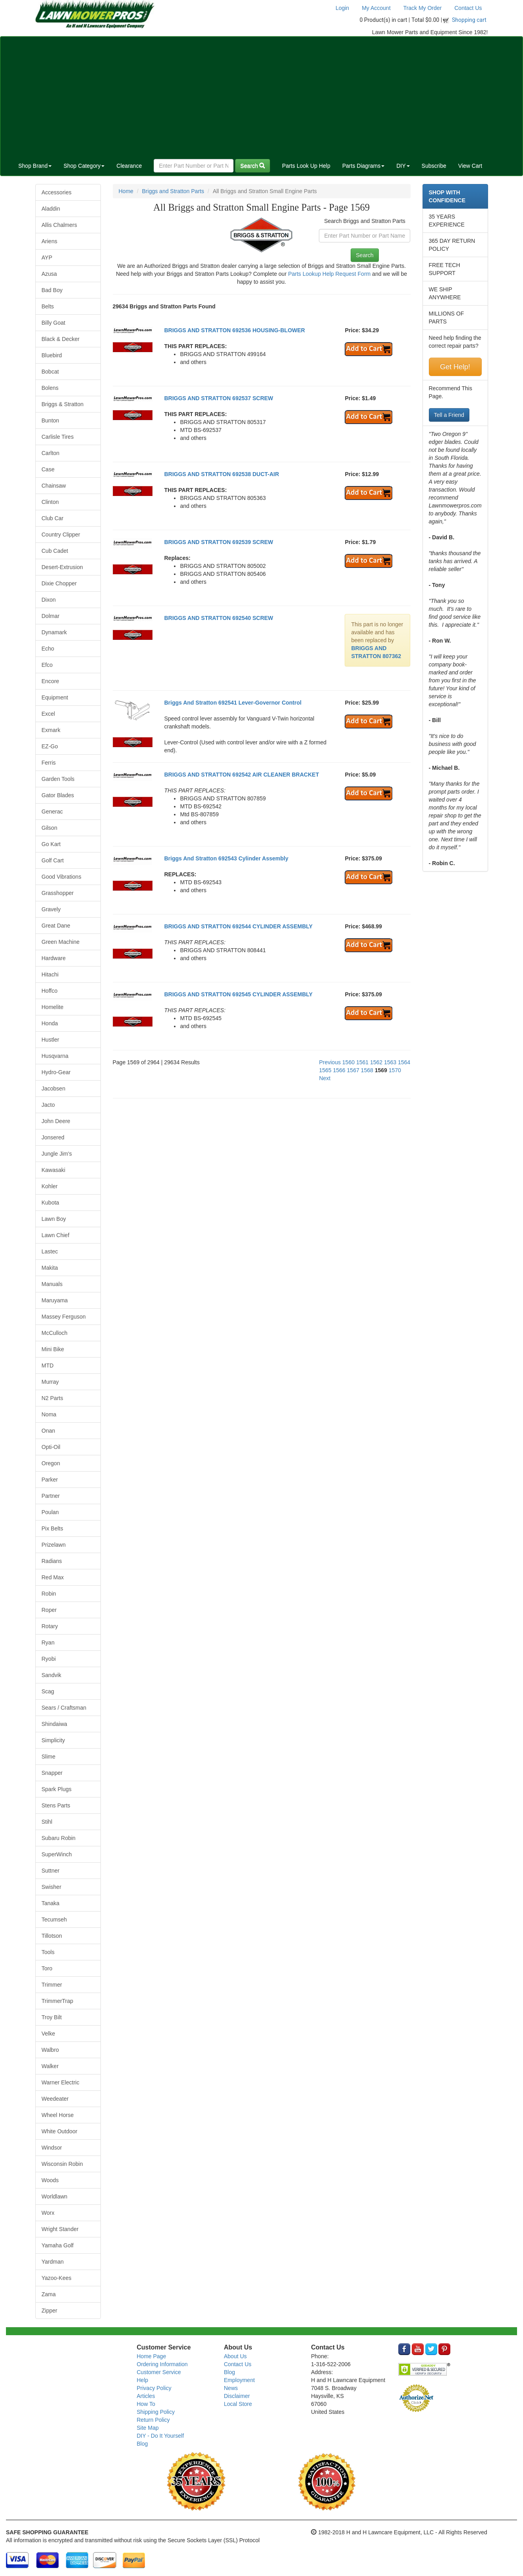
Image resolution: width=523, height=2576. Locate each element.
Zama (49, 2294)
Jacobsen (54, 1088)
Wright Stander (60, 2229)
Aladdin (51, 208)
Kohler (50, 1186)
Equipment (55, 697)
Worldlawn (55, 2196)
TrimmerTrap (57, 2001)
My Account (376, 8)
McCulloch (55, 1333)
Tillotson (52, 1936)
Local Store (238, 2404)
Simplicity (53, 1740)
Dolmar (51, 616)
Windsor (52, 2147)
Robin (49, 1593)
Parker (50, 1479)
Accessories (56, 192)
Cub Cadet (55, 551)
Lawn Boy (54, 1219)
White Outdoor (59, 2131)
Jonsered (53, 1137)
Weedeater (55, 2099)
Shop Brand (35, 166)
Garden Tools (58, 779)
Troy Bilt (52, 2017)
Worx (48, 2213)
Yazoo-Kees (56, 2278)
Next (324, 1078)
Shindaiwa (55, 1724)
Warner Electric (60, 2082)
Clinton (50, 502)
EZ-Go (50, 746)
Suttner (51, 1870)
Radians (52, 1561)
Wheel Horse (58, 2115)
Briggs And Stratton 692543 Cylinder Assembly (226, 858)
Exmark (51, 730)
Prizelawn (54, 1545)
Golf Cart (53, 860)
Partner (51, 1496)
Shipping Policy (156, 2412)
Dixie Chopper (59, 583)
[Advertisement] (261, 96)
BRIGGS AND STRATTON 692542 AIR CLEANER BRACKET (241, 774)
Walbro (50, 2050)
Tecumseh (54, 1919)
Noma (49, 1414)
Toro (47, 1968)
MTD (48, 1365)
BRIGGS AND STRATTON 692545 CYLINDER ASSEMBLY (238, 994)
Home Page (151, 2356)
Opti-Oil (51, 1447)
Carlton (51, 453)
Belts (48, 306)
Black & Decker (61, 339)
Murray (50, 1382)
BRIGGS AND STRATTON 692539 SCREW (218, 542)
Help (142, 2380)
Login (342, 8)
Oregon (51, 1463)
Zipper (50, 2310)
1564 (404, 1062)
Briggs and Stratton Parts (173, 191)
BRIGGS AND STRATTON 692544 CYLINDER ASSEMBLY (238, 926)
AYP (47, 257)
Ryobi (49, 1659)
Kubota (50, 1202)
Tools (48, 1952)
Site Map (147, 2428)
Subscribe (434, 166)
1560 (348, 1062)
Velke (48, 2033)
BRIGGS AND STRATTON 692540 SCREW (218, 618)
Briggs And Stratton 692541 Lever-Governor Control (232, 702)
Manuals (52, 1284)
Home (126, 191)
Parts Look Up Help (306, 166)
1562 (376, 1062)
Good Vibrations (61, 877)
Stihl (47, 1822)
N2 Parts (52, 1398)
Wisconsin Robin (62, 2164)
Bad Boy (52, 290)
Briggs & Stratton (63, 404)
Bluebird (52, 355)
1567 (353, 1070)
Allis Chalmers (59, 225)
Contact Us (468, 8)
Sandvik (52, 1675)
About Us (235, 2356)
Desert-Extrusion (62, 567)
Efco (47, 665)
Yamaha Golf (58, 2245)
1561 (362, 1062)
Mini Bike (53, 1349)
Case (48, 469)
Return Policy (153, 2420)
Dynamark (54, 632)
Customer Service (159, 2372)
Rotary (50, 1626)
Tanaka (51, 1903)
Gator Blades (58, 795)
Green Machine (61, 942)
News (231, 2388)
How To (146, 2404)
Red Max (53, 1577)
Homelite (53, 1007)
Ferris (49, 762)
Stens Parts (56, 1805)
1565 (325, 1070)
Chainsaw (54, 485)
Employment (239, 2380)
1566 (339, 1070)
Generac (52, 811)
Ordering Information (162, 2364)
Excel (48, 714)
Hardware (54, 958)
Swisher (52, 1887)
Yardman (53, 2261)
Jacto (48, 1105)
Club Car (53, 518)
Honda (50, 1023)
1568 (367, 1070)
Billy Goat (54, 323)
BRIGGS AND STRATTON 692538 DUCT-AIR (221, 474)
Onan (48, 1430)
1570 (395, 1070)
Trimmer (52, 1984)
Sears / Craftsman (64, 1707)
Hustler (50, 1039)
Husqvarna (55, 1056)
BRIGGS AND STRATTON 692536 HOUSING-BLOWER (234, 330)
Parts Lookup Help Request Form (329, 274)
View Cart (470, 166)
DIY (402, 166)
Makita (50, 1268)
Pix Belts (52, 1528)
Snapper (52, 1773)
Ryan (48, 1642)
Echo (48, 648)
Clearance (129, 166)
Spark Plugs (56, 1789)
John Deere (56, 1121)
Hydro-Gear (56, 1072)
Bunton (50, 420)
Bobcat (50, 371)
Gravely (51, 909)
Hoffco (50, 991)
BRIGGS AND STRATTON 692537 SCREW (218, 398)
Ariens (50, 241)
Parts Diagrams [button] (363, 166)
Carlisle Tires (58, 437)
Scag (48, 1691)
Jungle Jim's (57, 1153)
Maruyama (55, 1300)
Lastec (50, 1251)
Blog (142, 2443)
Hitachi (50, 974)
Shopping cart (469, 20)
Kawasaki (54, 1170)
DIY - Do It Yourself (160, 2436)
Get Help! (455, 367)
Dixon (49, 600)
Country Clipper (61, 534)
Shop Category (84, 166)
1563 (390, 1062)
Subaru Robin (59, 1838)
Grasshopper (58, 893)
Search (252, 166)
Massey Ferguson (64, 1316)
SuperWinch (57, 1854)
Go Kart (51, 844)
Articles (146, 2396)
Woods (50, 2180)
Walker (50, 2066)
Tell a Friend (449, 415)
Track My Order (422, 8)
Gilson (50, 828)
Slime (49, 1756)
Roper (49, 1610)
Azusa (49, 274)
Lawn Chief (55, 1235)
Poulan (50, 1512)
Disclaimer (237, 2396)
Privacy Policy (154, 2388)
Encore (50, 681)
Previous (329, 1062)
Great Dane (56, 925)
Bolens (50, 388)
